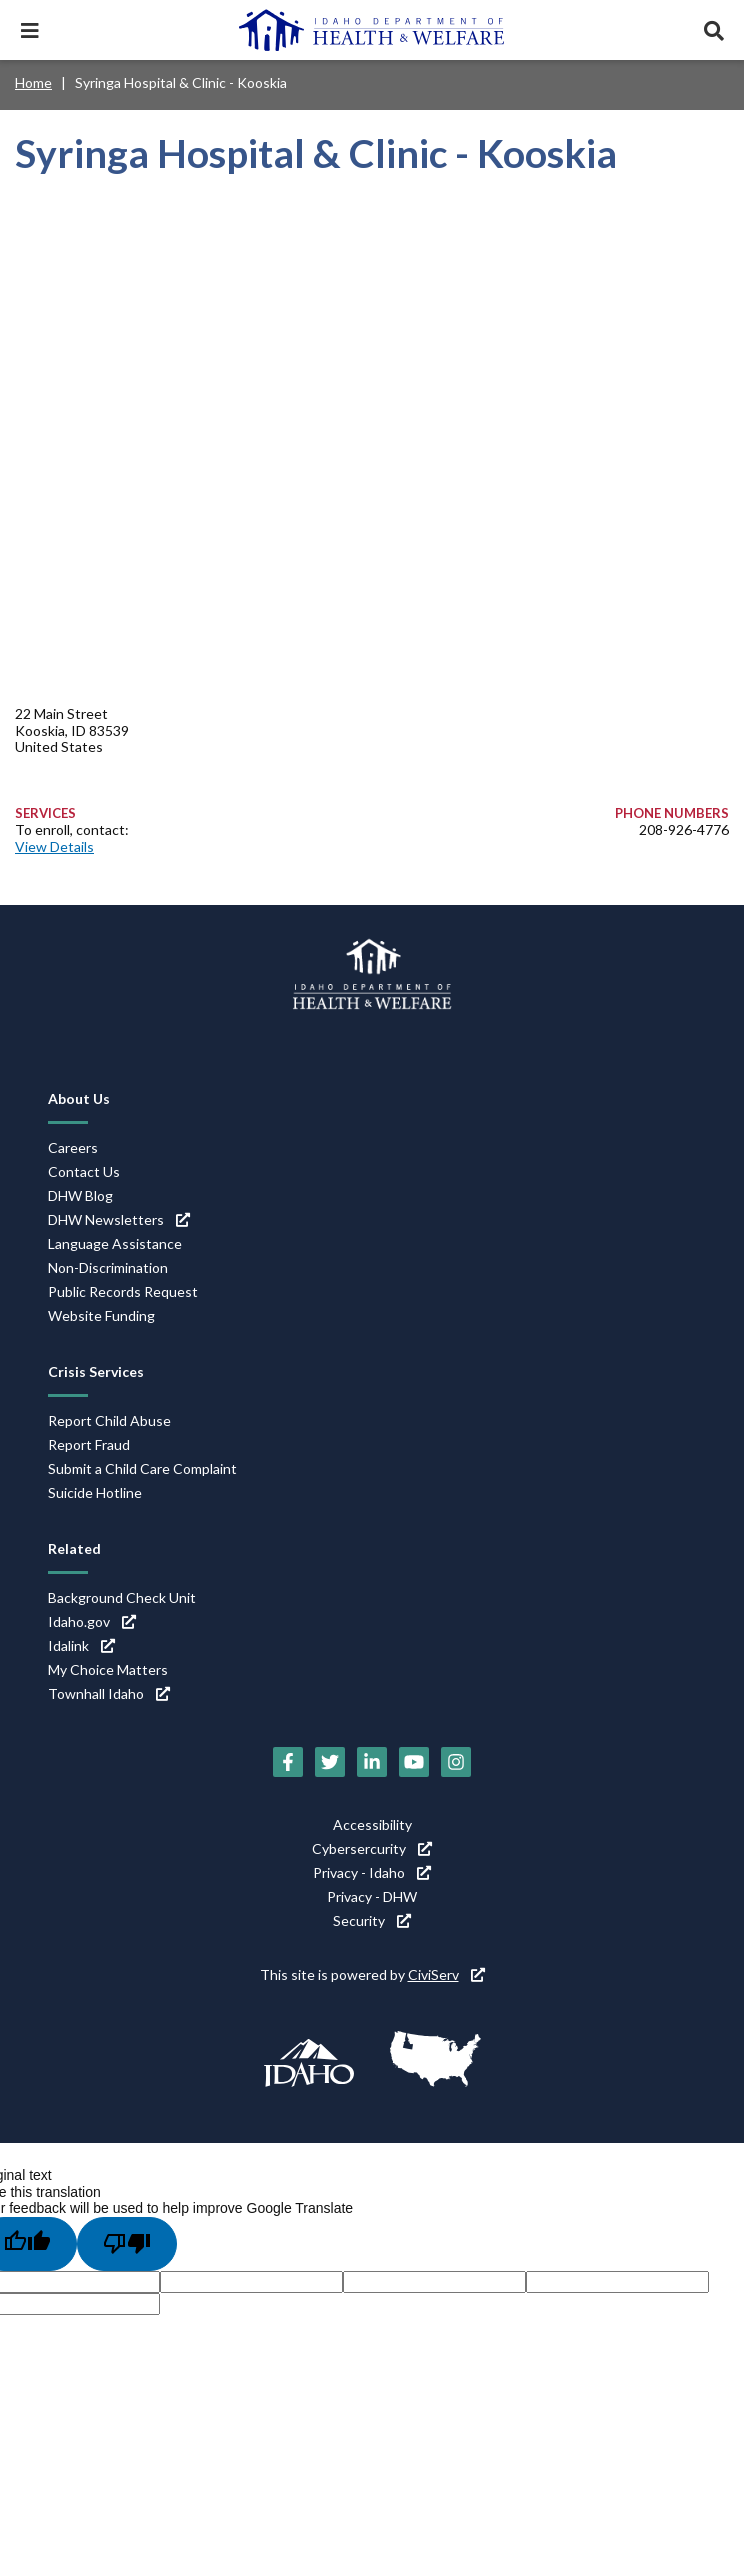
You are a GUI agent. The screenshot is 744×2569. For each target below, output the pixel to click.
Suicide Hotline (95, 1492)
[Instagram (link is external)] (456, 1762)
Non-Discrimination (108, 1267)
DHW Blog (80, 1195)
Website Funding (101, 1315)
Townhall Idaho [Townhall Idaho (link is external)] (109, 1693)
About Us (79, 1098)
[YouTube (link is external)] (414, 1762)
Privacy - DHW (372, 1896)
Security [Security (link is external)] (372, 1920)
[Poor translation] (127, 2244)
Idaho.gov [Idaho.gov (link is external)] (92, 1621)
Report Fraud (89, 1444)
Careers (73, 1147)
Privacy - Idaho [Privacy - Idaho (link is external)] (372, 1872)
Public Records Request (123, 1291)
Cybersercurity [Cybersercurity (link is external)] (372, 1848)
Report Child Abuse (109, 1420)
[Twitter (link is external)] (330, 1762)
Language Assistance (115, 1243)
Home (33, 82)
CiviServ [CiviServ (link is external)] (446, 1974)
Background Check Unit (122, 1597)
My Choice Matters (108, 1669)
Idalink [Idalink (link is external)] (81, 1645)
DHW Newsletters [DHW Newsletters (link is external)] (119, 1219)
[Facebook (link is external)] (288, 1762)
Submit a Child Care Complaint (142, 1468)
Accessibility (372, 1824)
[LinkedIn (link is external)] (372, 1762)
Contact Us (84, 1171)
